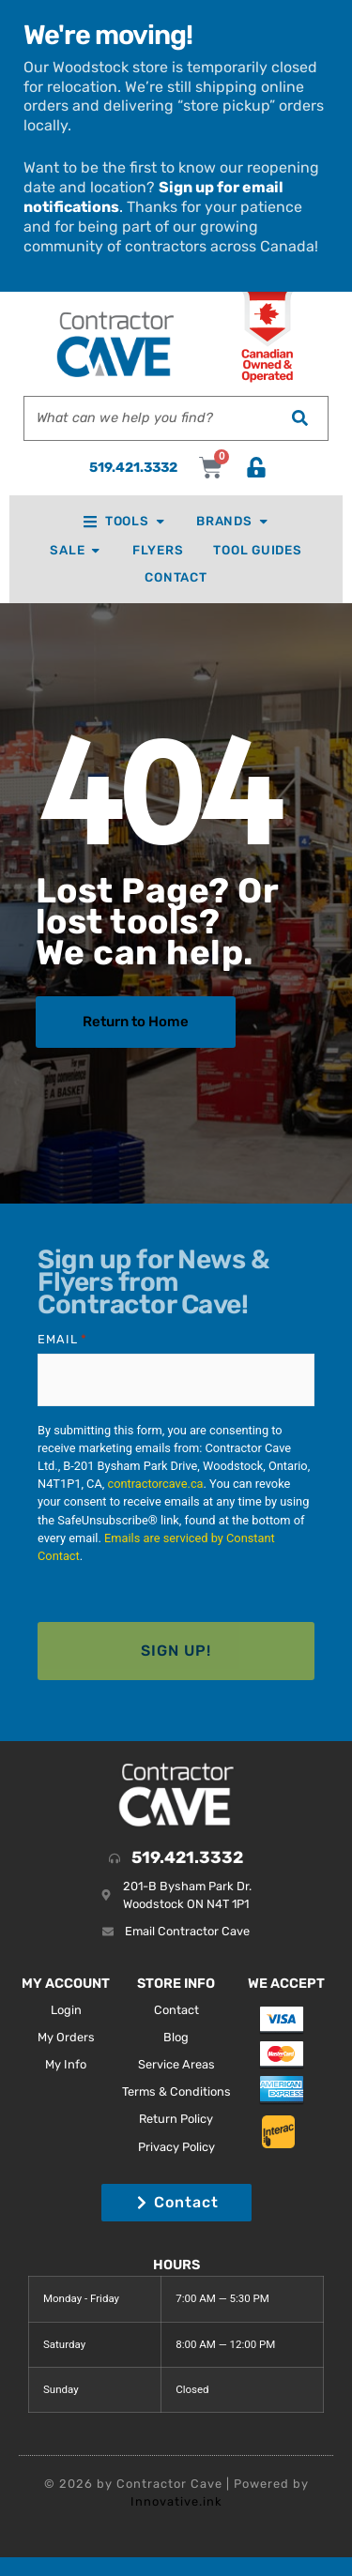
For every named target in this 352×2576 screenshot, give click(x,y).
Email (62, 1339)
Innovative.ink (176, 2501)
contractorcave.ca (155, 1484)
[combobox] (147, 418)
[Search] (299, 418)
